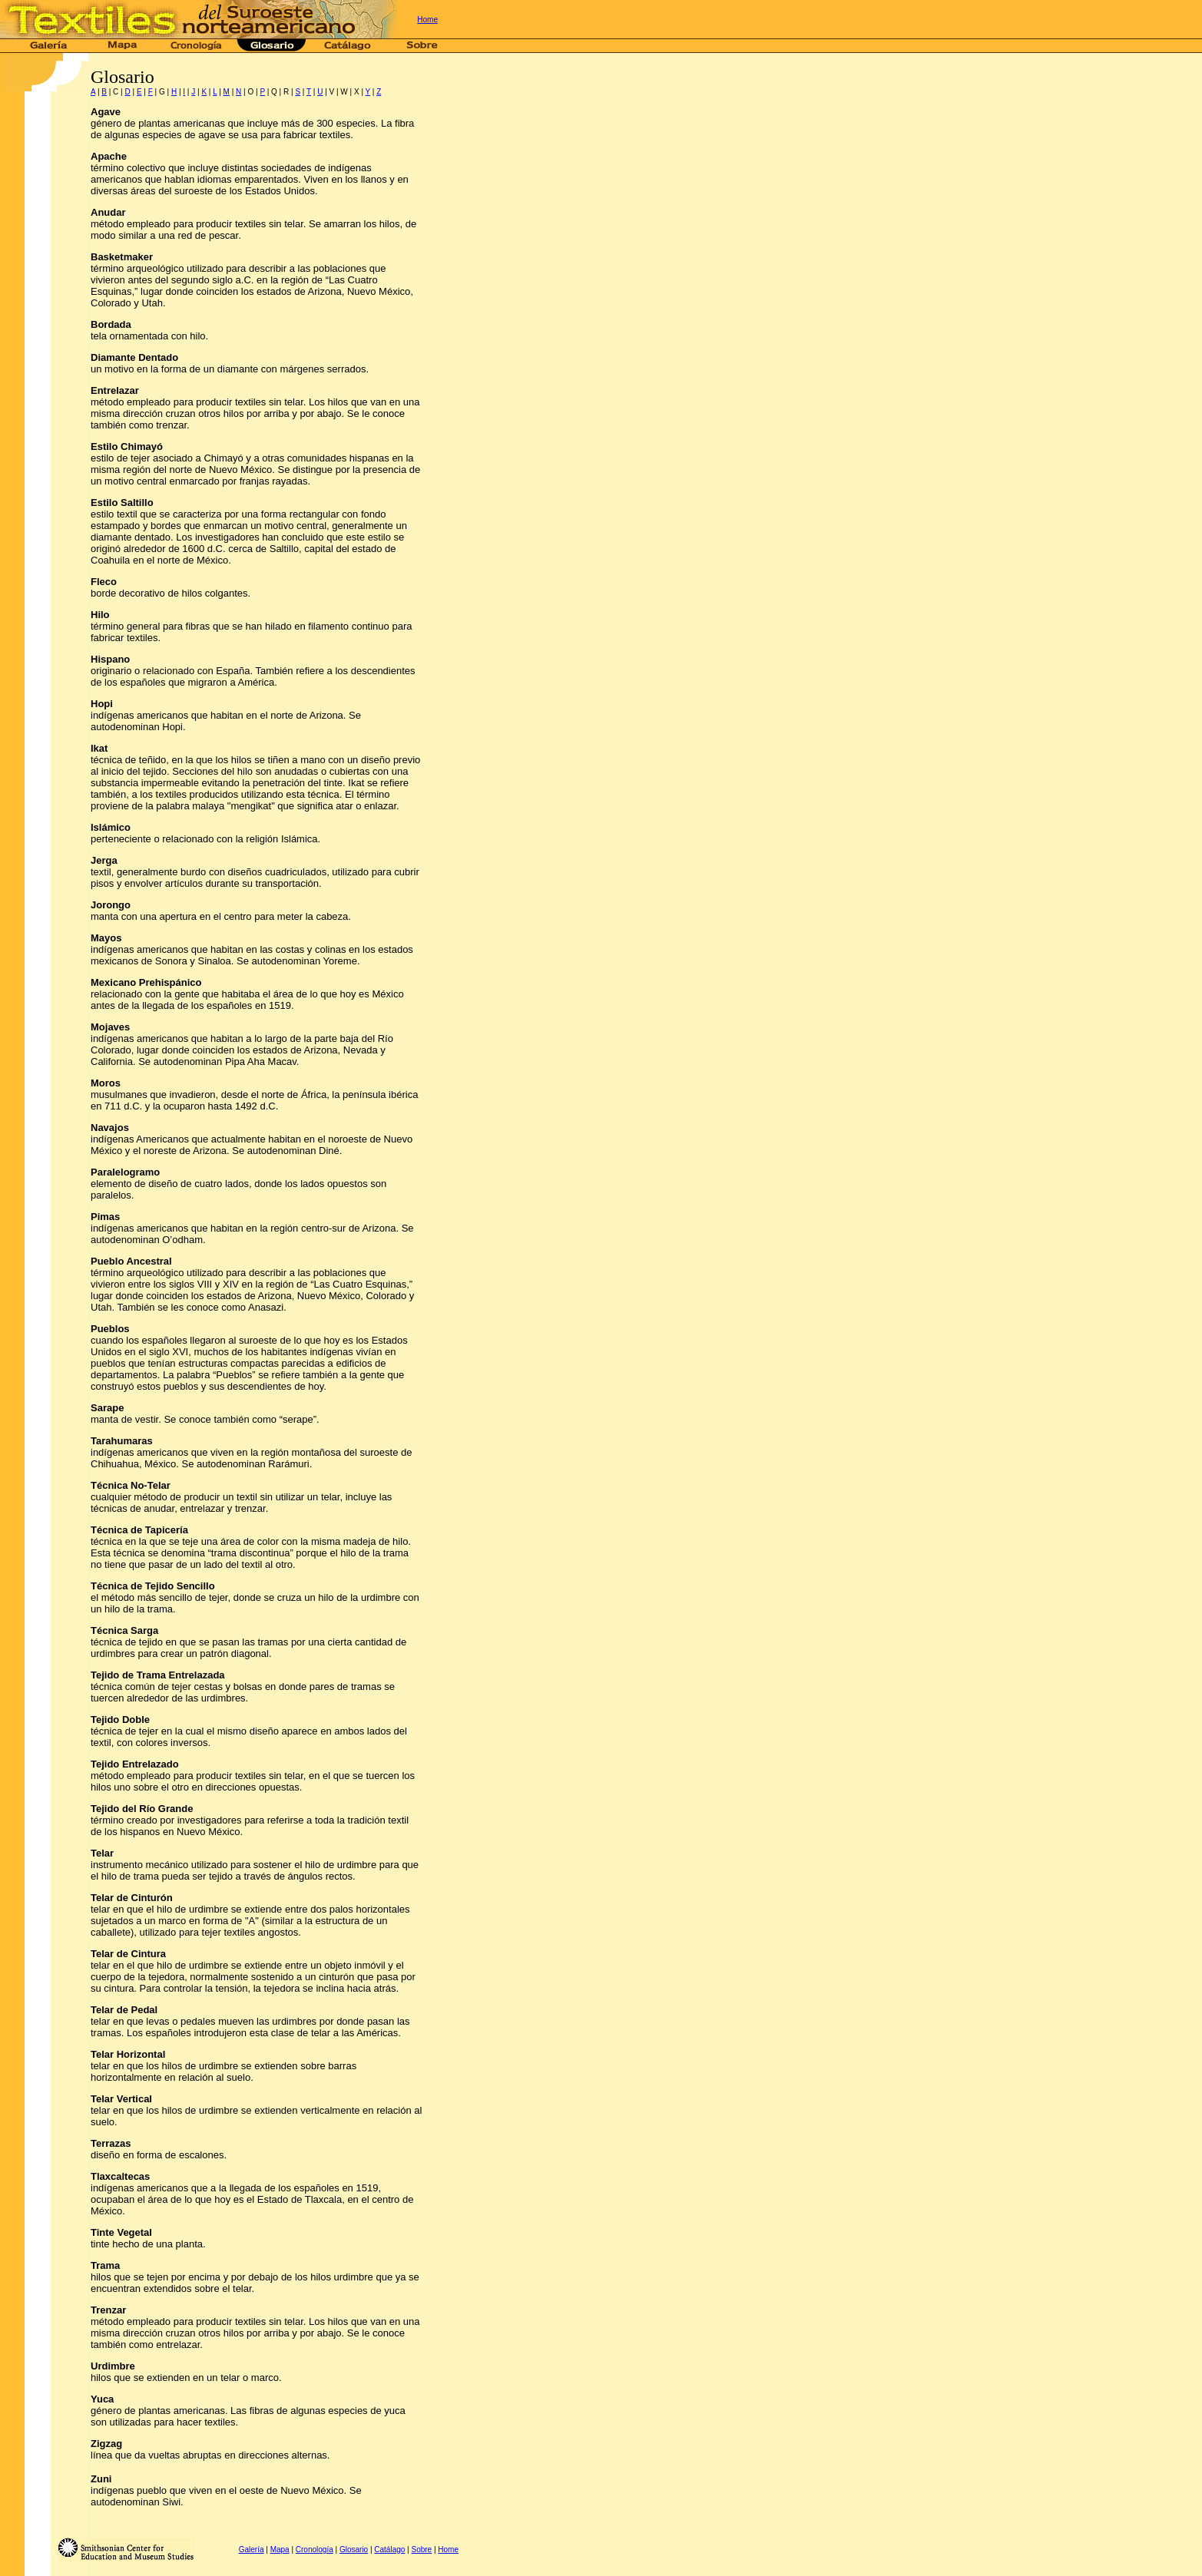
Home (427, 19)
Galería (251, 2549)
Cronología (314, 2549)
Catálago (389, 2549)
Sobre (421, 2549)
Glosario (353, 2549)
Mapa (280, 2549)
